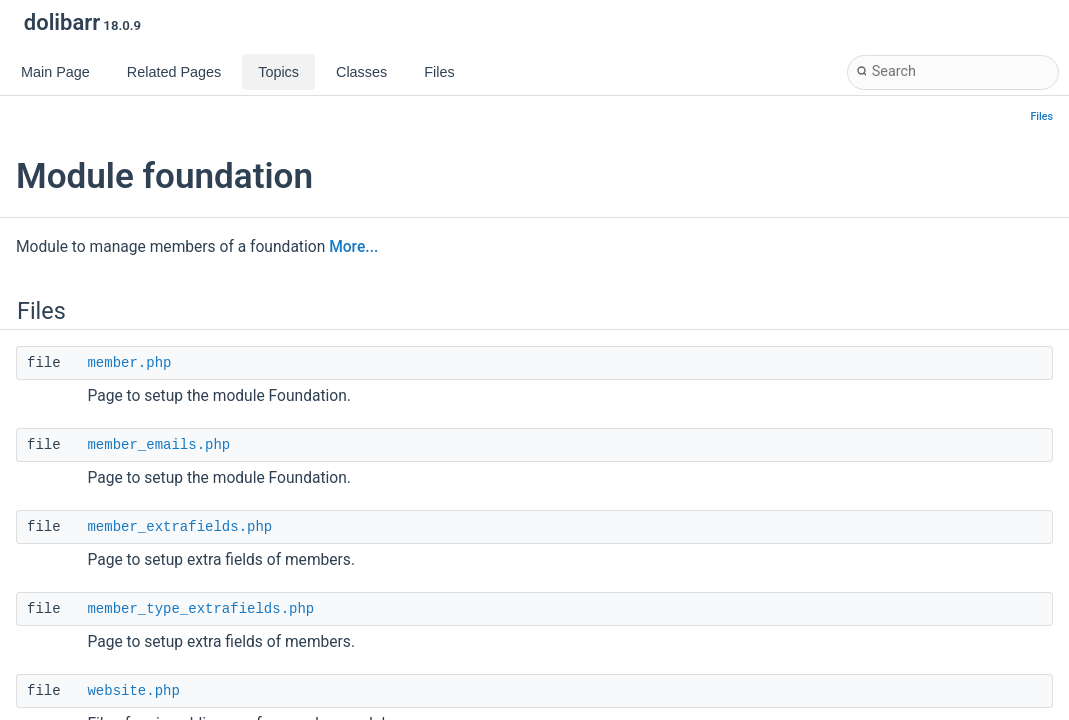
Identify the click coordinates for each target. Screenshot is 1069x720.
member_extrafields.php (179, 527)
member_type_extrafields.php (200, 609)
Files (1042, 116)
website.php (133, 691)
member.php (129, 363)
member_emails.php (158, 445)
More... (353, 247)
